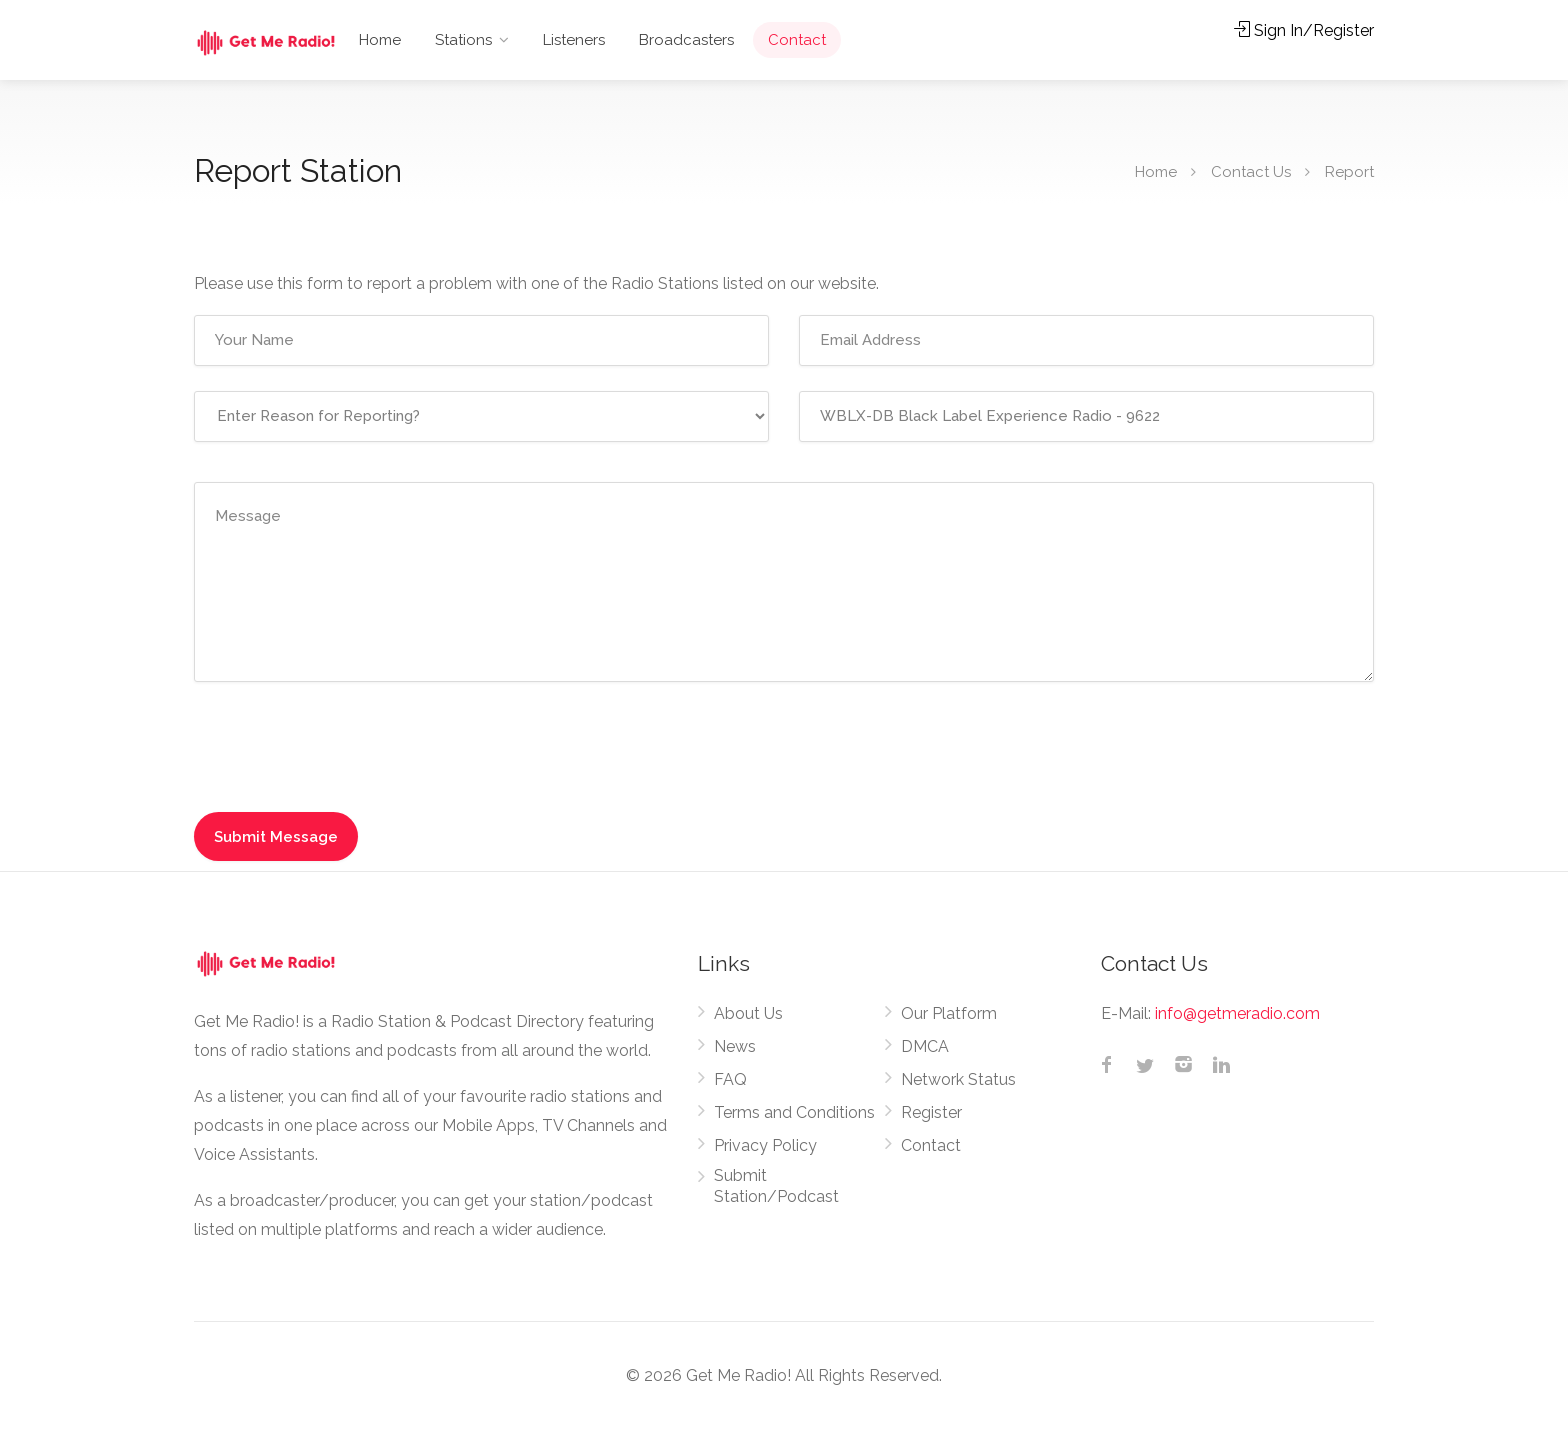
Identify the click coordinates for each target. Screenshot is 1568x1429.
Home (380, 40)
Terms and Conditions (794, 1112)
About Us (748, 1013)
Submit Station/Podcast (776, 1186)
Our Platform (949, 1013)
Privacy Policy (765, 1145)
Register (931, 1112)
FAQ (730, 1079)
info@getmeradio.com (1237, 1013)
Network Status (958, 1079)
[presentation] (346, 746)
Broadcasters (686, 40)
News (735, 1046)
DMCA (925, 1046)
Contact (797, 40)
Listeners (574, 40)
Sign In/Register (1304, 30)
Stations (463, 40)
